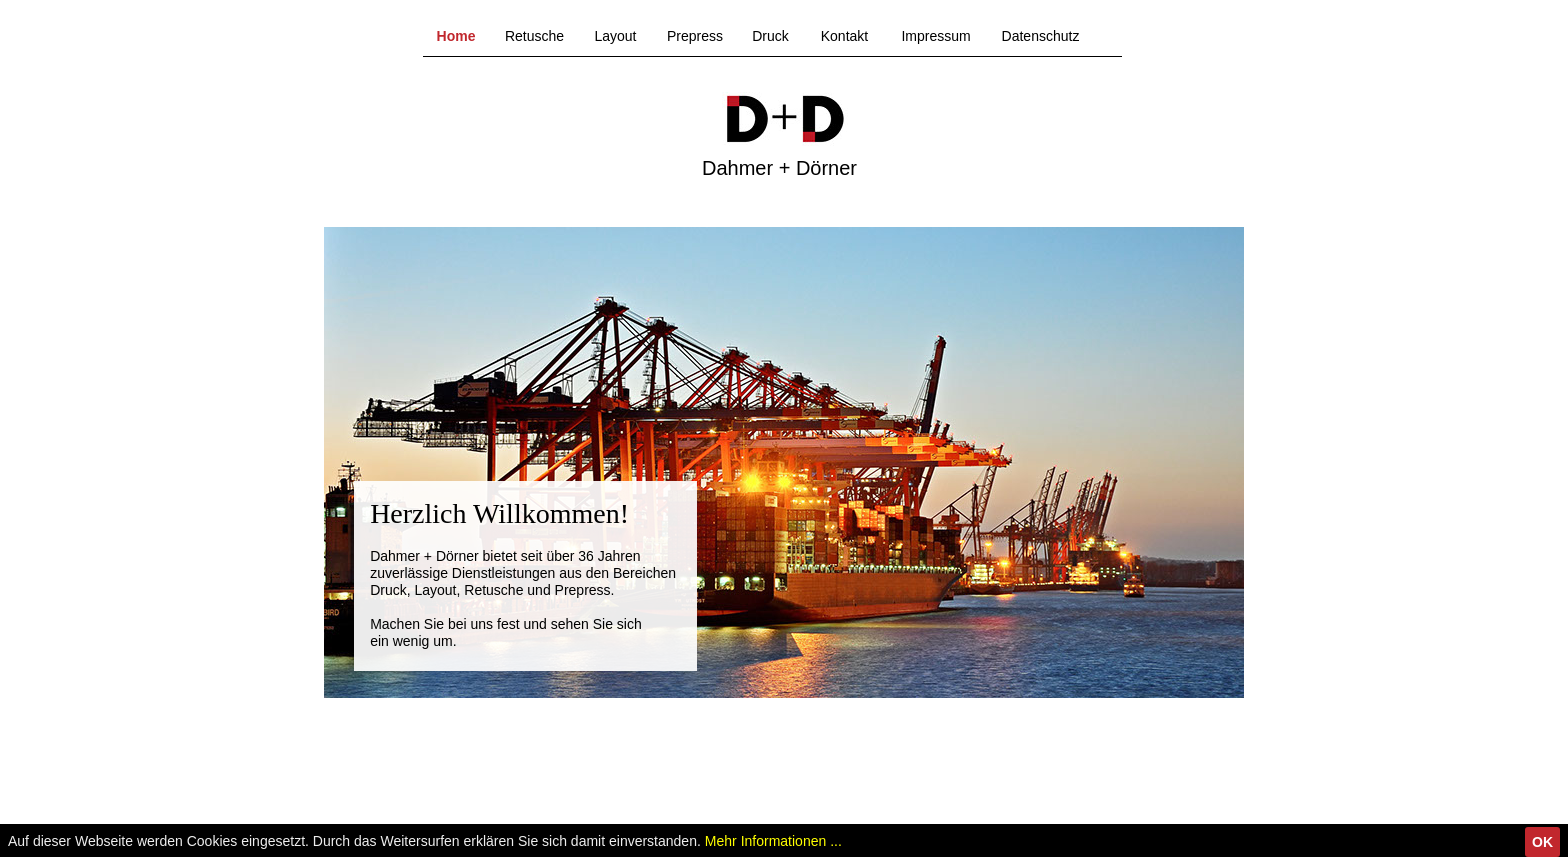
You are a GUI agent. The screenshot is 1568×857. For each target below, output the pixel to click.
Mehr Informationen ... (773, 841)
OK (1542, 842)
